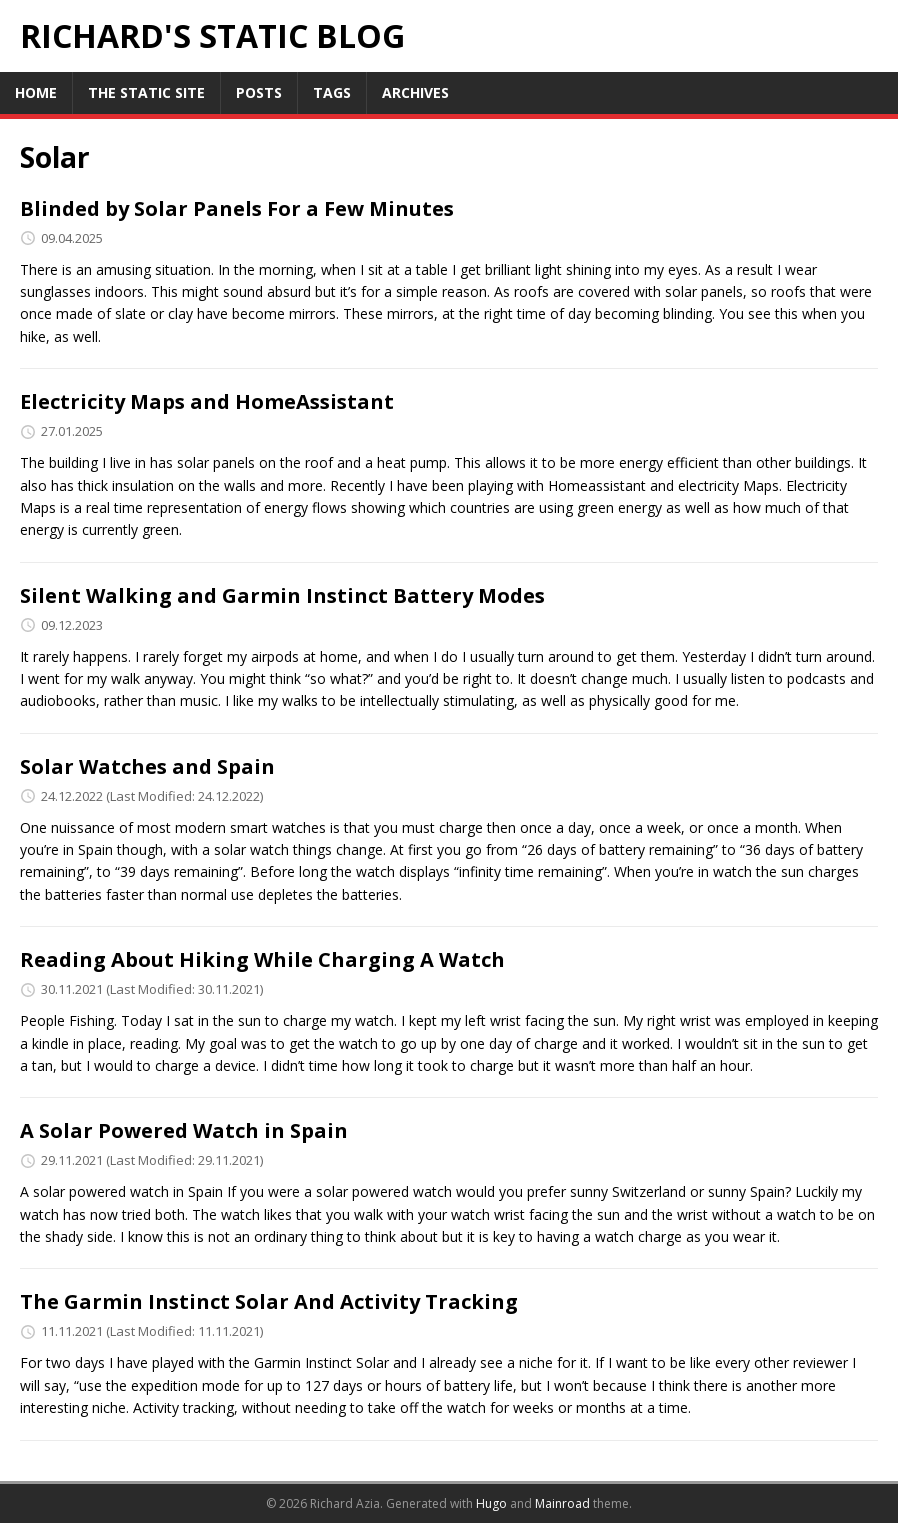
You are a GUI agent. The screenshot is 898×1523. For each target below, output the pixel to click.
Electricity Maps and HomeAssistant (207, 401)
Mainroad (562, 1503)
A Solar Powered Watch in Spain (184, 1130)
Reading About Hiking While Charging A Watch (262, 959)
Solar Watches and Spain (147, 766)
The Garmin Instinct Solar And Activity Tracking (269, 1301)
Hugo (491, 1503)
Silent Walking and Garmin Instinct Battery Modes (282, 595)
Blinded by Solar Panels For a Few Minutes (237, 208)
